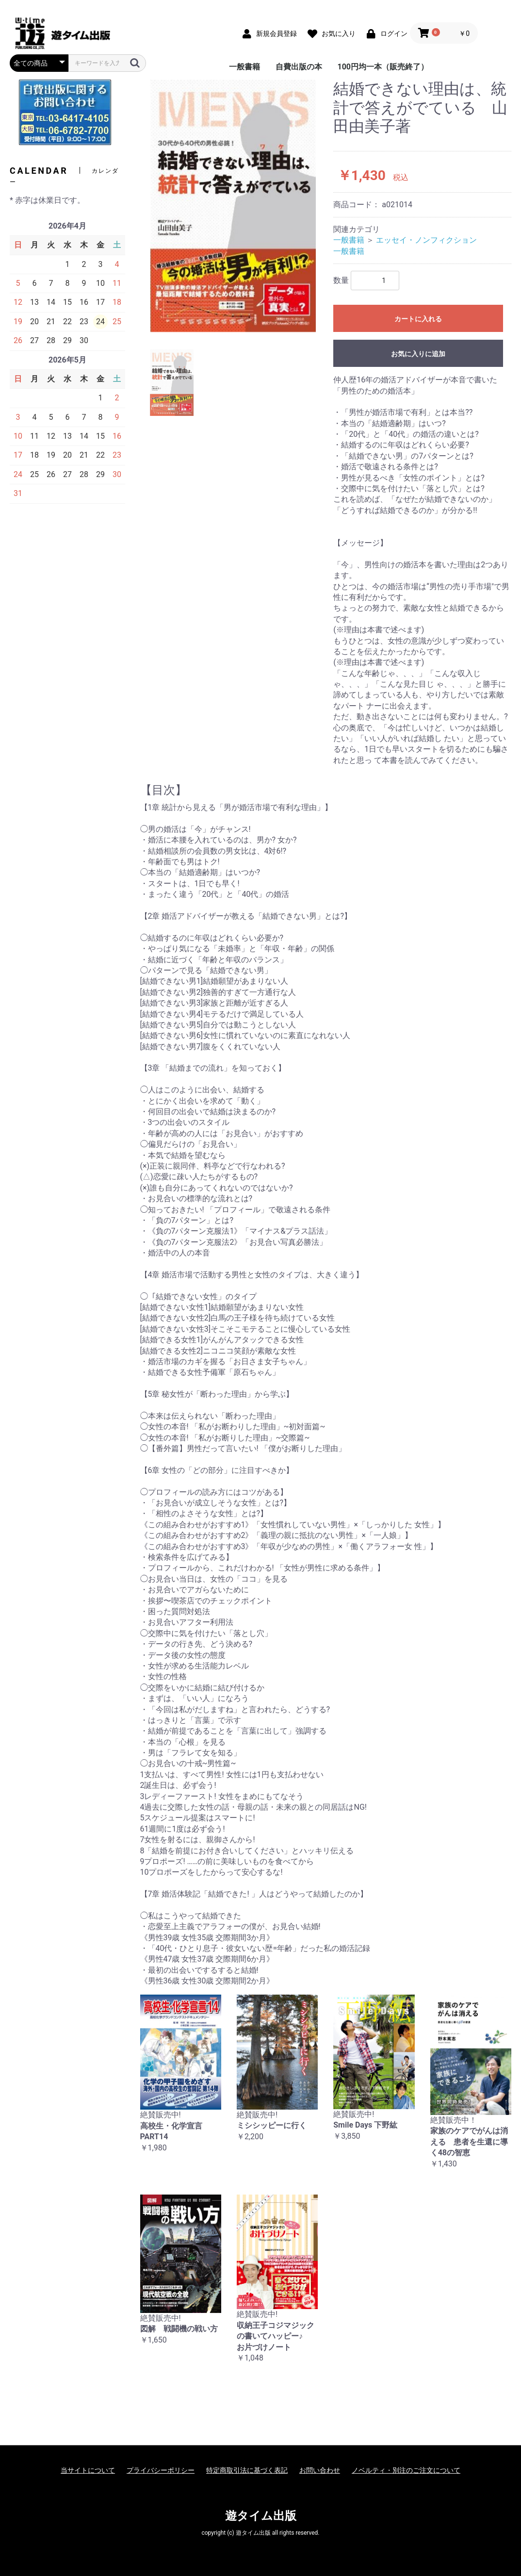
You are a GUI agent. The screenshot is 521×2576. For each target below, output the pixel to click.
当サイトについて (88, 2470)
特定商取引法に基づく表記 (247, 2470)
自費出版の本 (299, 66)
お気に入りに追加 (418, 354)
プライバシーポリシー (161, 2470)
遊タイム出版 (260, 2516)
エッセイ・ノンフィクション (426, 240)
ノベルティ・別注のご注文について (406, 2470)
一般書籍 (244, 66)
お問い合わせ (319, 2470)
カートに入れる (418, 319)
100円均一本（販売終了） (383, 66)
